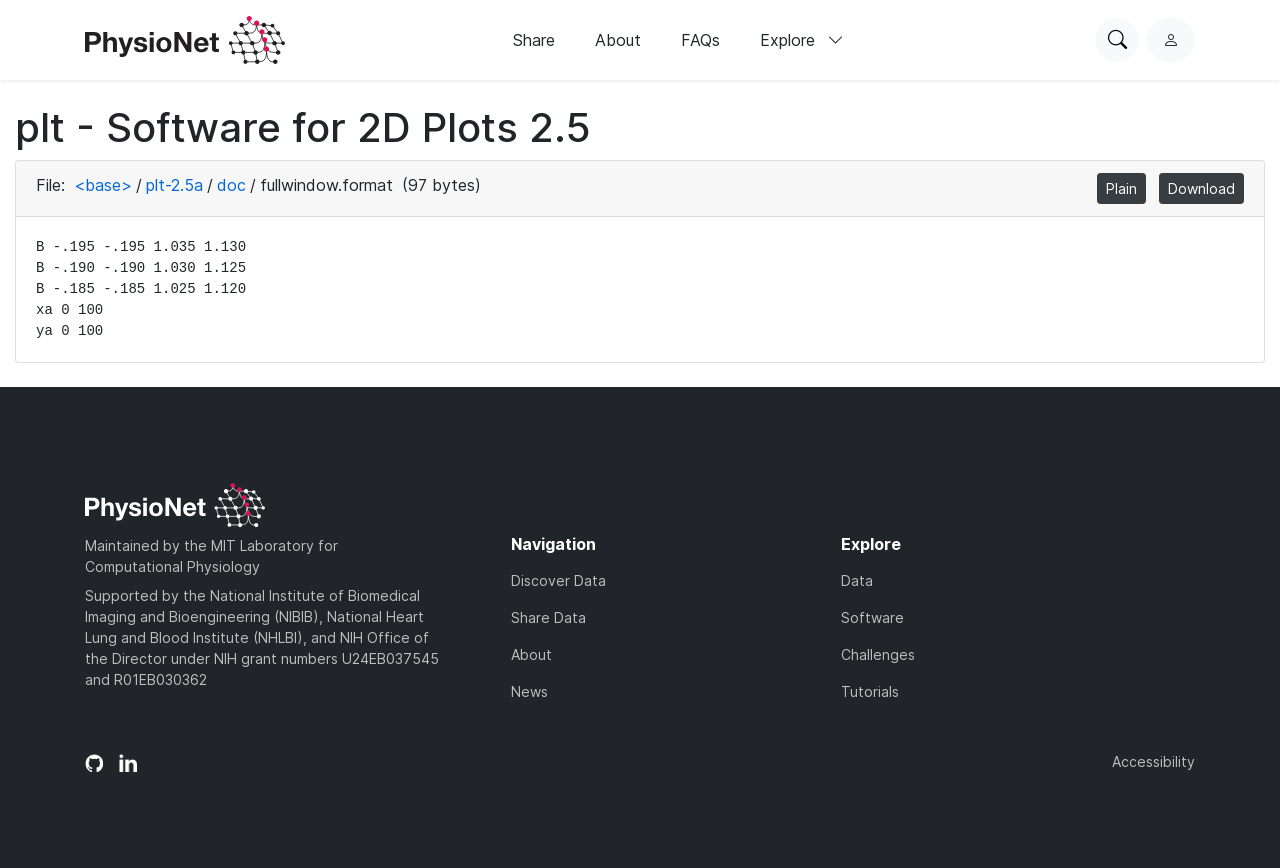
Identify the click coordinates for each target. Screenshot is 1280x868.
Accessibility (1153, 761)
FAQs (700, 40)
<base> (103, 185)
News (529, 691)
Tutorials (870, 691)
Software (872, 617)
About (618, 40)
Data (857, 580)
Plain (1121, 188)
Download (1201, 188)
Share (534, 40)
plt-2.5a (174, 185)
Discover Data (558, 580)
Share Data (548, 617)
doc (231, 185)
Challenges (878, 654)
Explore (802, 40)
